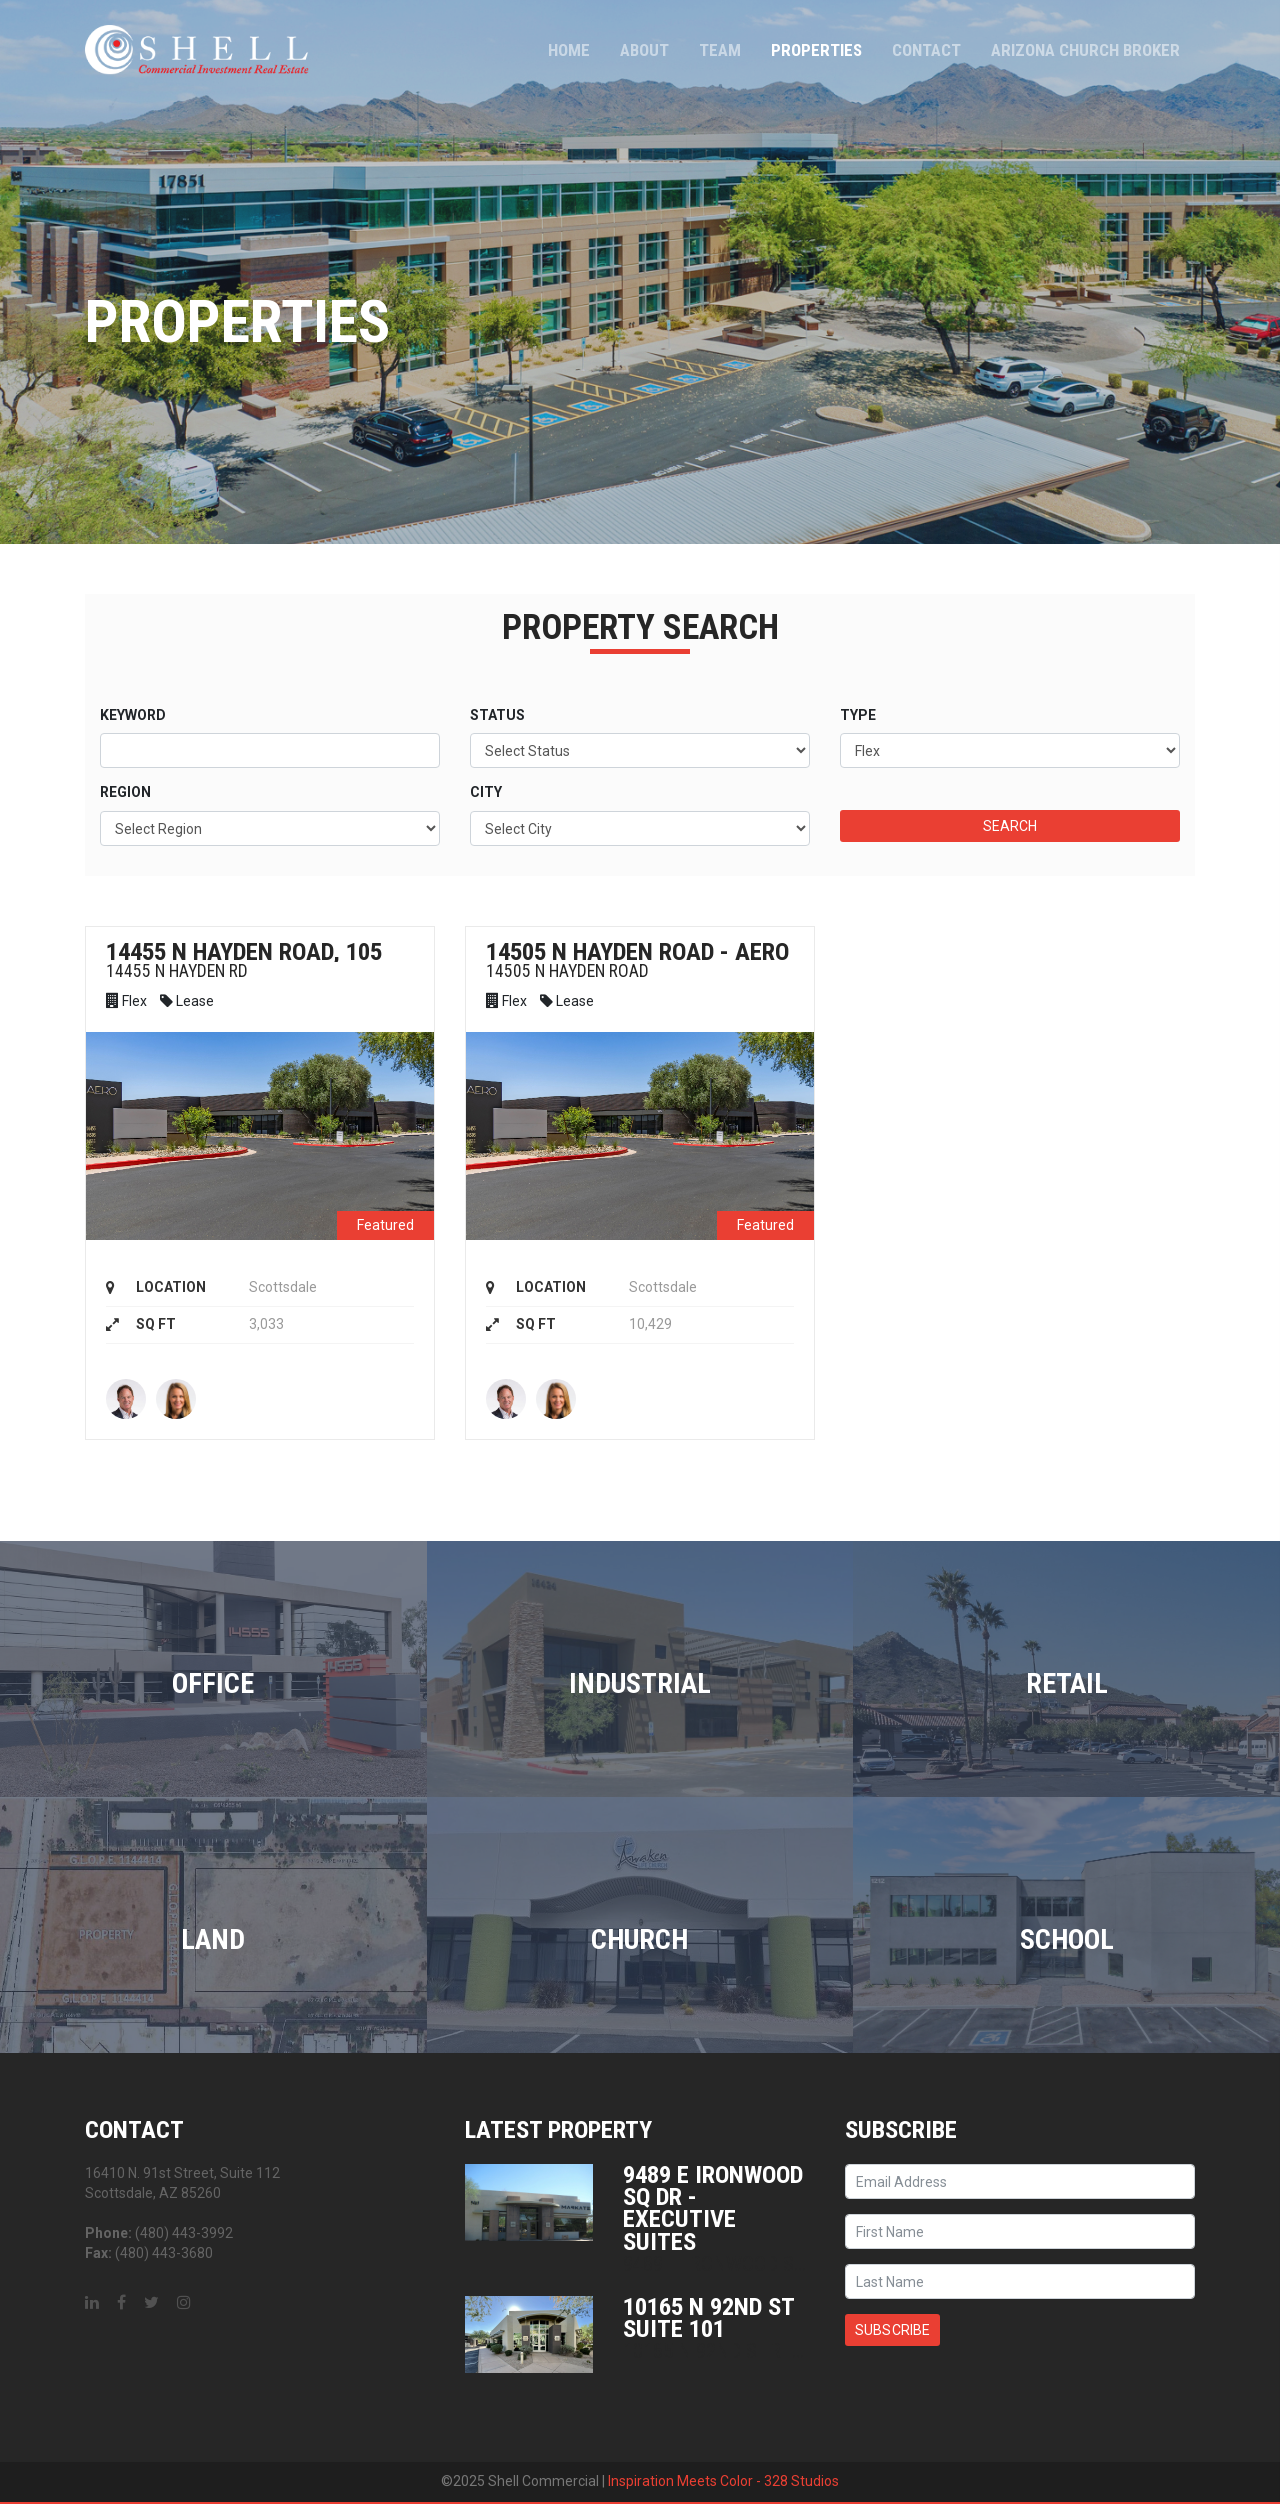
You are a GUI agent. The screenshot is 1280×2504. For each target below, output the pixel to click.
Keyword (133, 715)
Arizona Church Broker (1085, 50)
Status (497, 715)
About (644, 50)
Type (858, 715)
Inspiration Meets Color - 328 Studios (723, 2481)
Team (720, 50)
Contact (926, 50)
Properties (816, 50)
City (486, 792)
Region (125, 792)
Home (569, 50)
